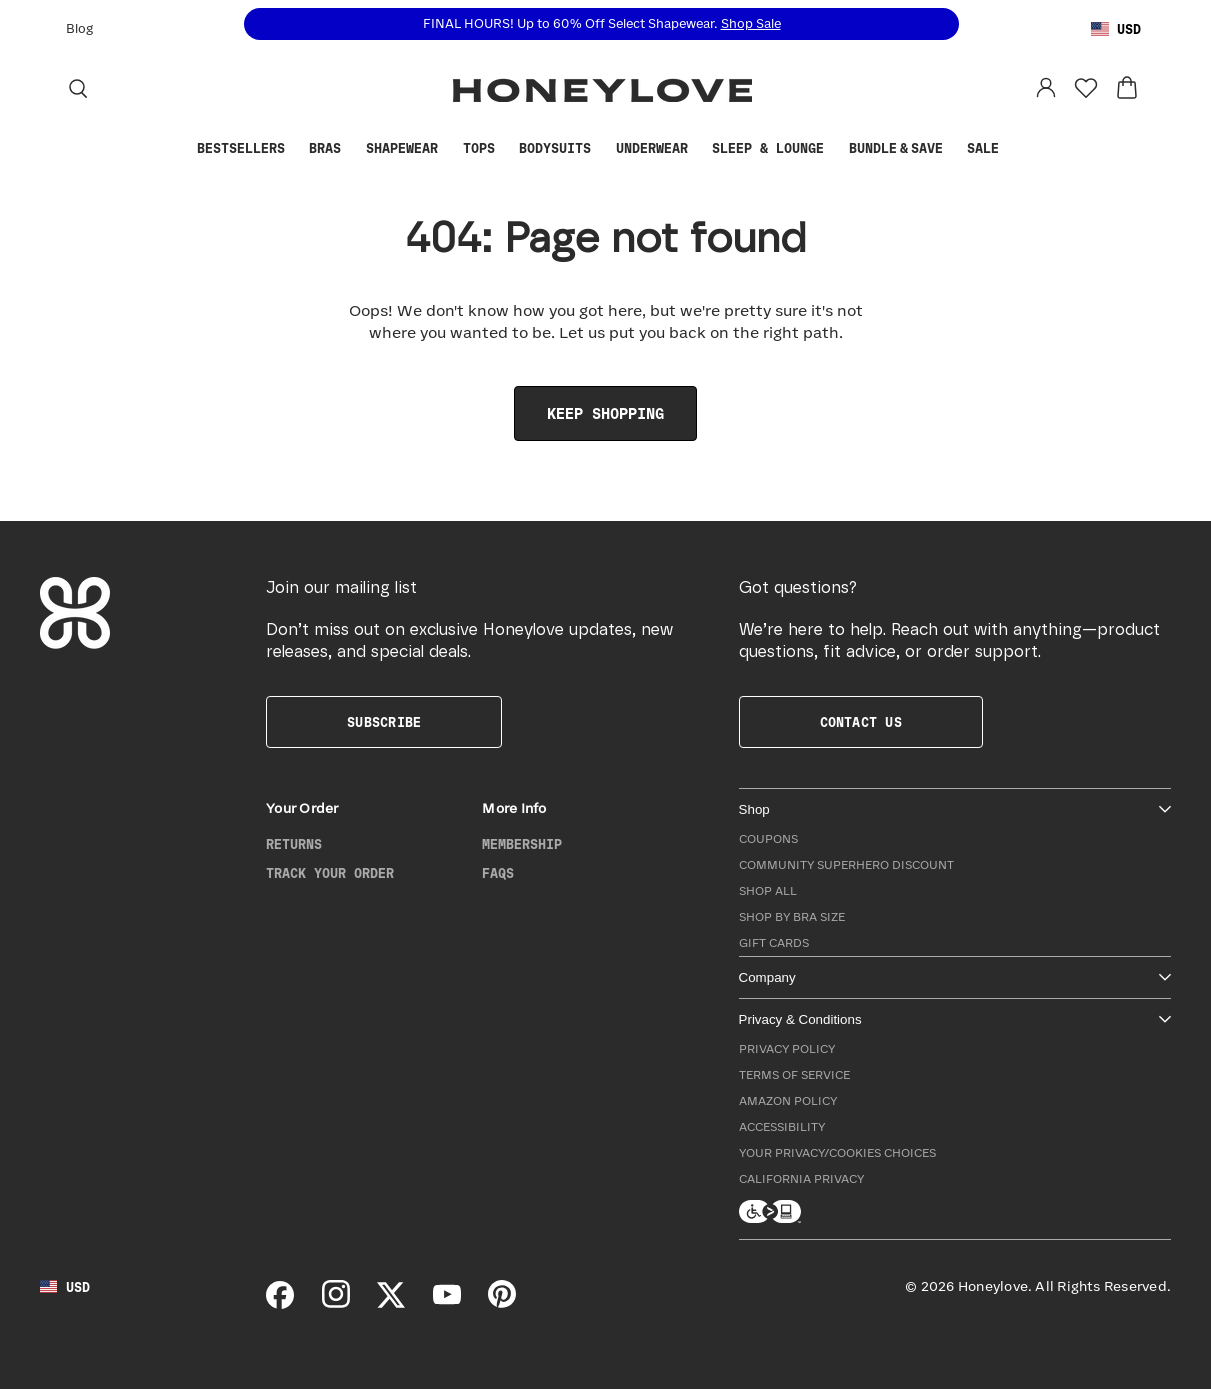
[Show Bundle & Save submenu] (953, 149)
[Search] (78, 88)
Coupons (768, 839)
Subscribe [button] (384, 723)
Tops (479, 149)
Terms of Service (794, 1075)
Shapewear (402, 149)
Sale (983, 149)
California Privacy (801, 1179)
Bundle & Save (896, 149)
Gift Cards (774, 943)
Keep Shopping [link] (605, 414)
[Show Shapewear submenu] (448, 149)
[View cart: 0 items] (1127, 88)
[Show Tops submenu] (504, 149)
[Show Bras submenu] (351, 149)
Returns (294, 845)
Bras (325, 149)
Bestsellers (241, 149)
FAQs (498, 874)
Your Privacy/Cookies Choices (837, 1153)
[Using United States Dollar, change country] (1116, 30)
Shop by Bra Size (792, 917)
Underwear (652, 149)
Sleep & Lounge (768, 149)
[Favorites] (1086, 88)
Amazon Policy (788, 1101)
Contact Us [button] (861, 723)
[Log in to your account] (1046, 88)
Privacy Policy (787, 1049)
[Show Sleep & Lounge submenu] (834, 149)
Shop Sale (751, 24)
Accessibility (782, 1127)
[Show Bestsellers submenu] (295, 149)
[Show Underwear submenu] (697, 149)
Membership (522, 845)
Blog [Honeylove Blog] (79, 29)
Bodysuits (555, 149)
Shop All (768, 891)
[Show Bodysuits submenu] (601, 149)
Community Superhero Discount (846, 865)
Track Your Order (330, 874)
